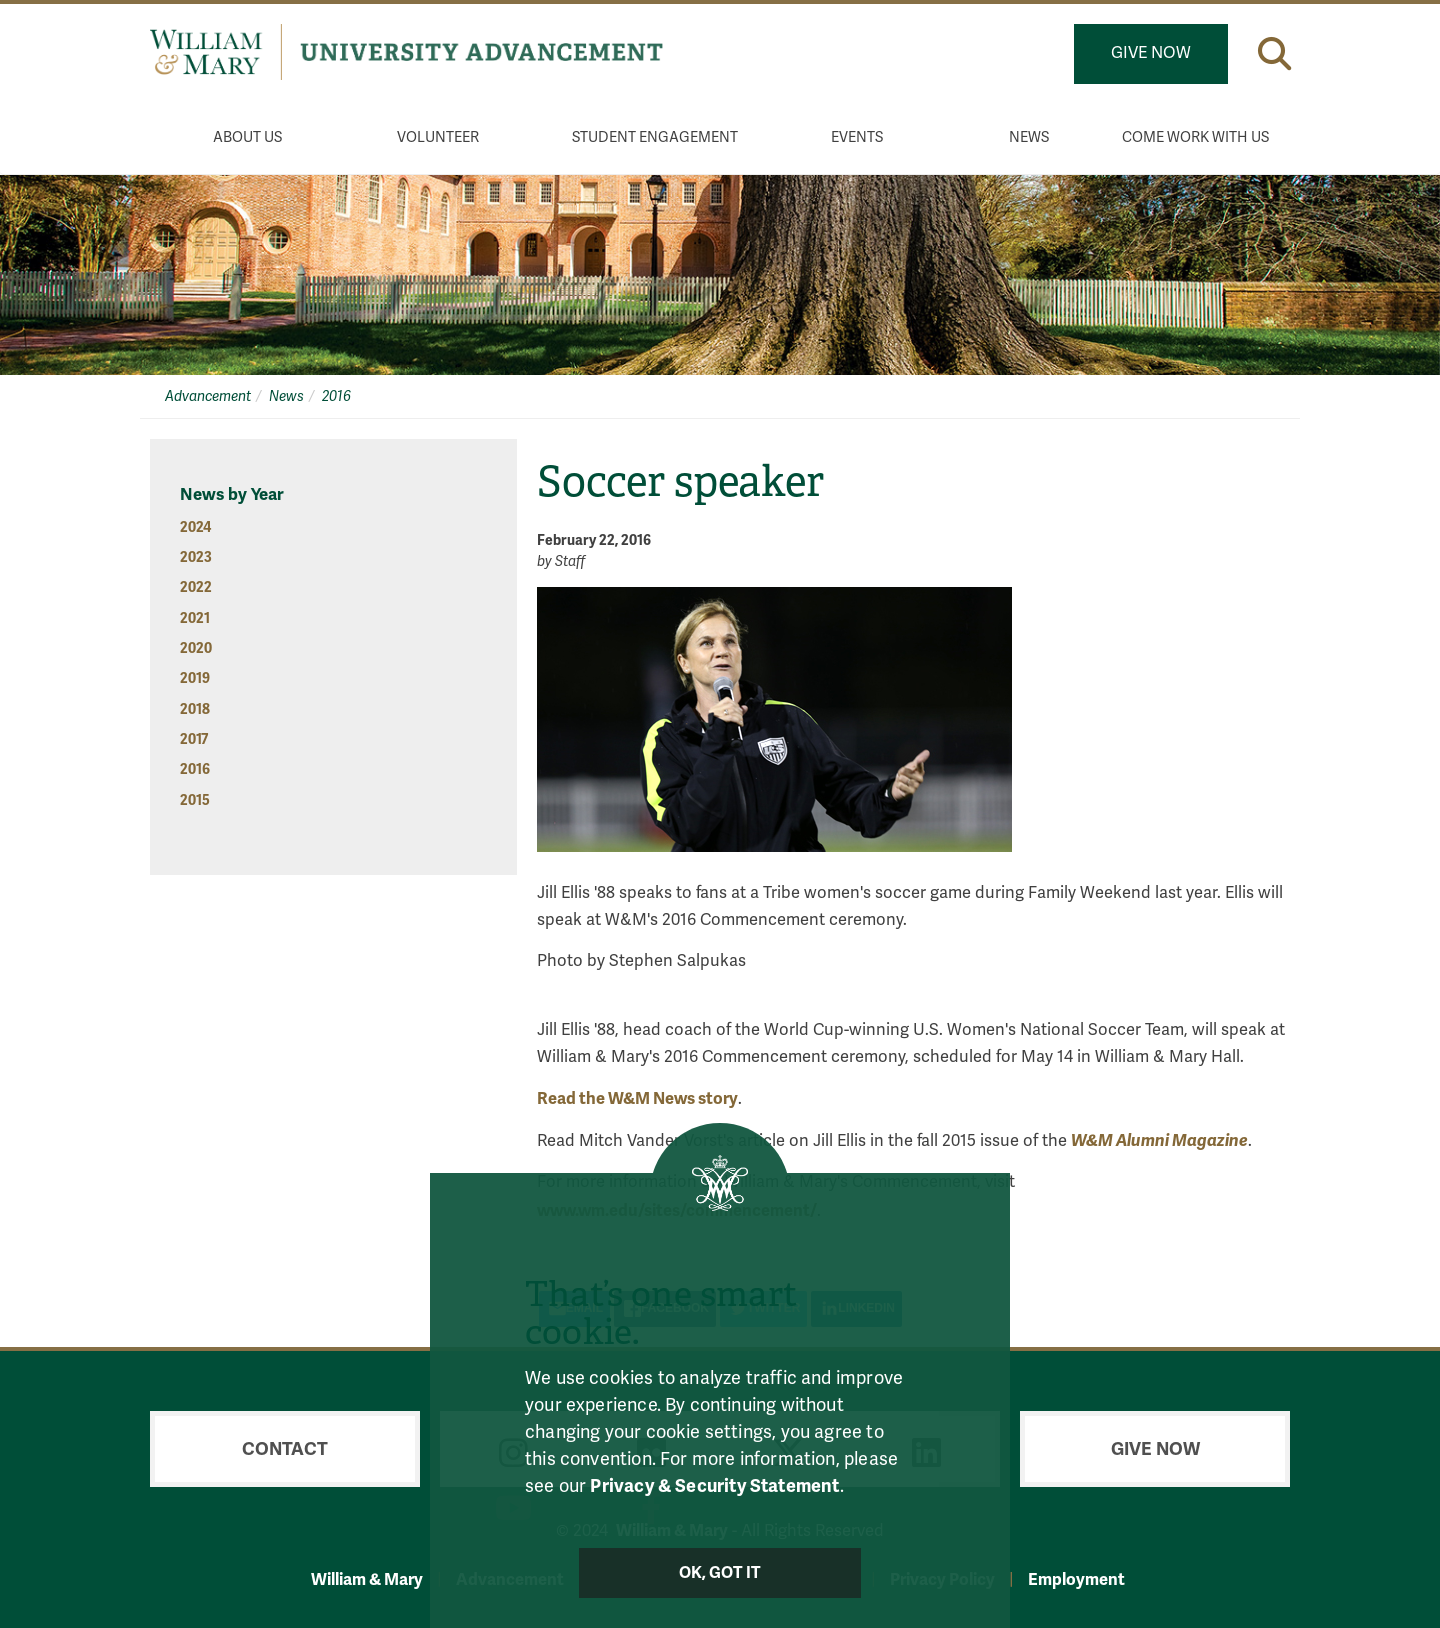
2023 (196, 557)
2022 (196, 587)
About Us (247, 137)
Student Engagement (655, 137)
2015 (195, 800)
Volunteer (438, 137)
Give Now (1151, 53)
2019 (195, 678)
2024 (195, 527)
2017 (194, 739)
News (1029, 137)
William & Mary (367, 1579)
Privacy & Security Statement (714, 1486)
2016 (336, 396)
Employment (1076, 1579)
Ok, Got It (720, 1573)
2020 (196, 648)
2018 (195, 709)
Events (857, 137)
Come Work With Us (1195, 137)
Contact (285, 1449)
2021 (195, 618)
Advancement (208, 396)
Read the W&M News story (637, 1098)
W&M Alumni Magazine (1159, 1140)
